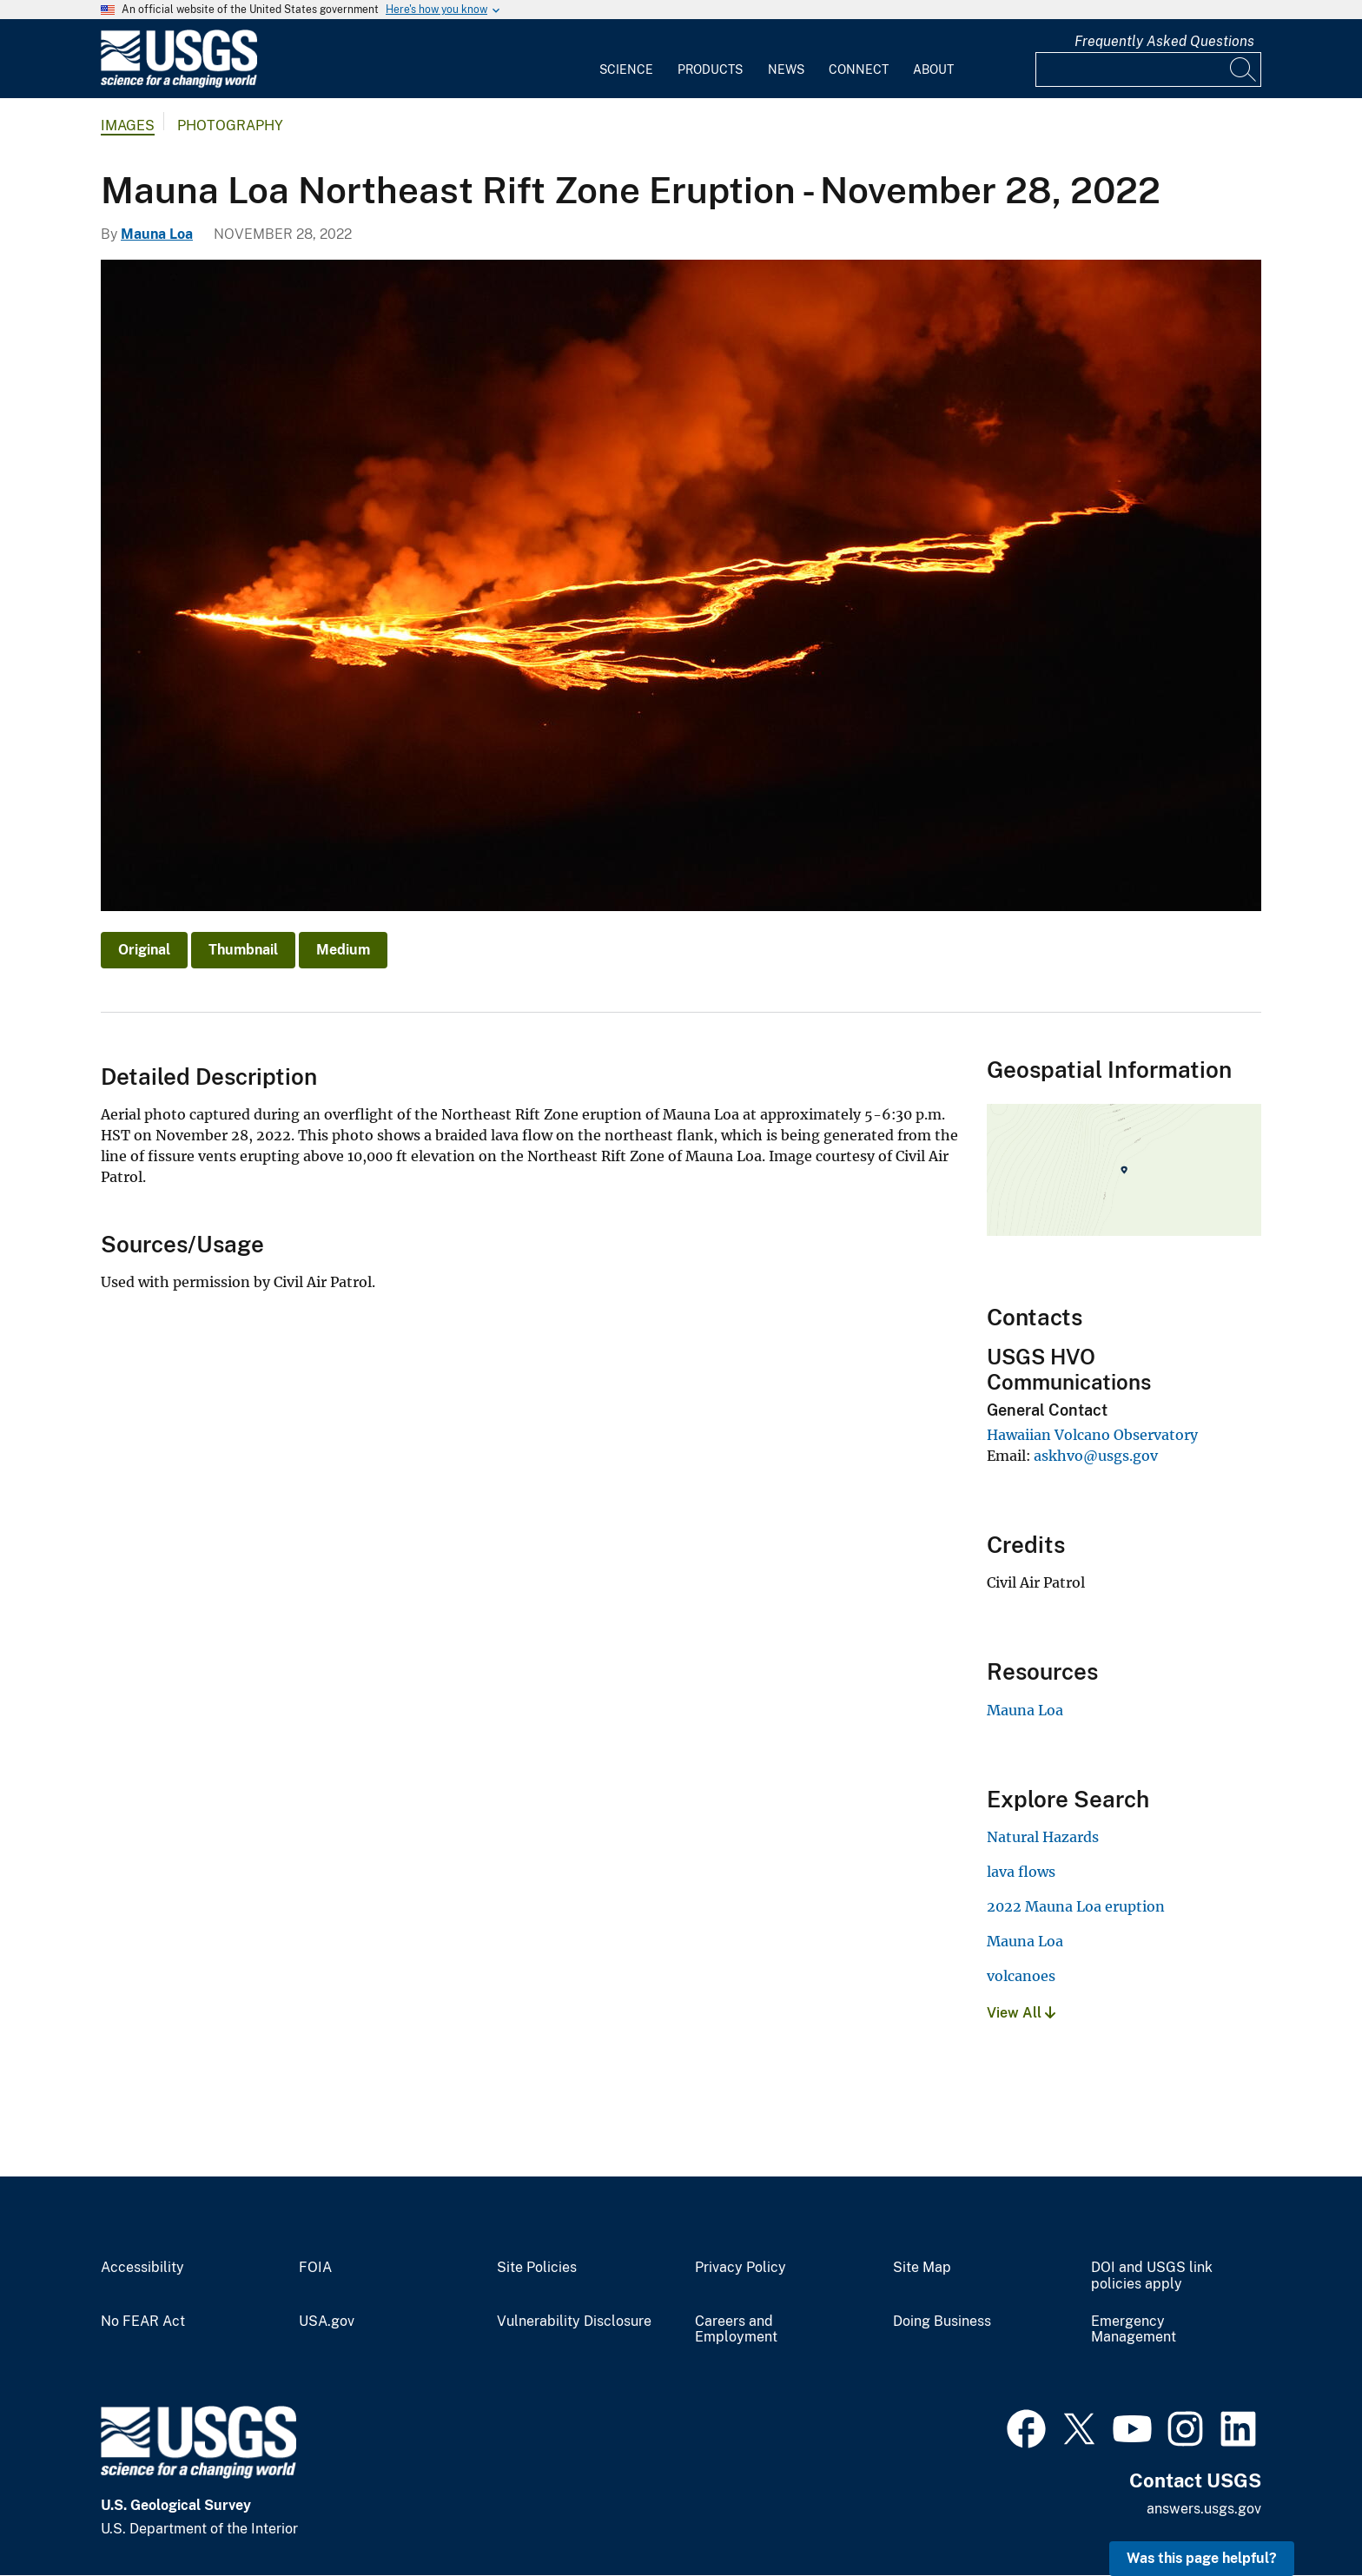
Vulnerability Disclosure (574, 2321)
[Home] (179, 84)
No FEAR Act (143, 2321)
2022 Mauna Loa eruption (1076, 1906)
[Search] (1243, 69)
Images (128, 125)
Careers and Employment (736, 2330)
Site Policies (537, 2267)
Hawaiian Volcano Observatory (1092, 1434)
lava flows (1021, 1871)
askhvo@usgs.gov (1096, 1455)
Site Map (922, 2267)
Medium (343, 949)
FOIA (315, 2267)
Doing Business (942, 2321)
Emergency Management (1133, 2330)
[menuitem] (626, 59)
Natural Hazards (1043, 1837)
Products (710, 69)
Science (626, 69)
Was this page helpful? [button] (1202, 2558)
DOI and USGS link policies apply (1152, 2276)
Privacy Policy (740, 2267)
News (786, 69)
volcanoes (1021, 1976)
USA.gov (326, 2321)
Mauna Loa (157, 234)
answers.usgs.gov (1204, 2508)
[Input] (1148, 69)
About (933, 69)
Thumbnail (243, 949)
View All (1021, 2013)
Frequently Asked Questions (1164, 41)
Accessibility (142, 2267)
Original (144, 949)
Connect (859, 69)
